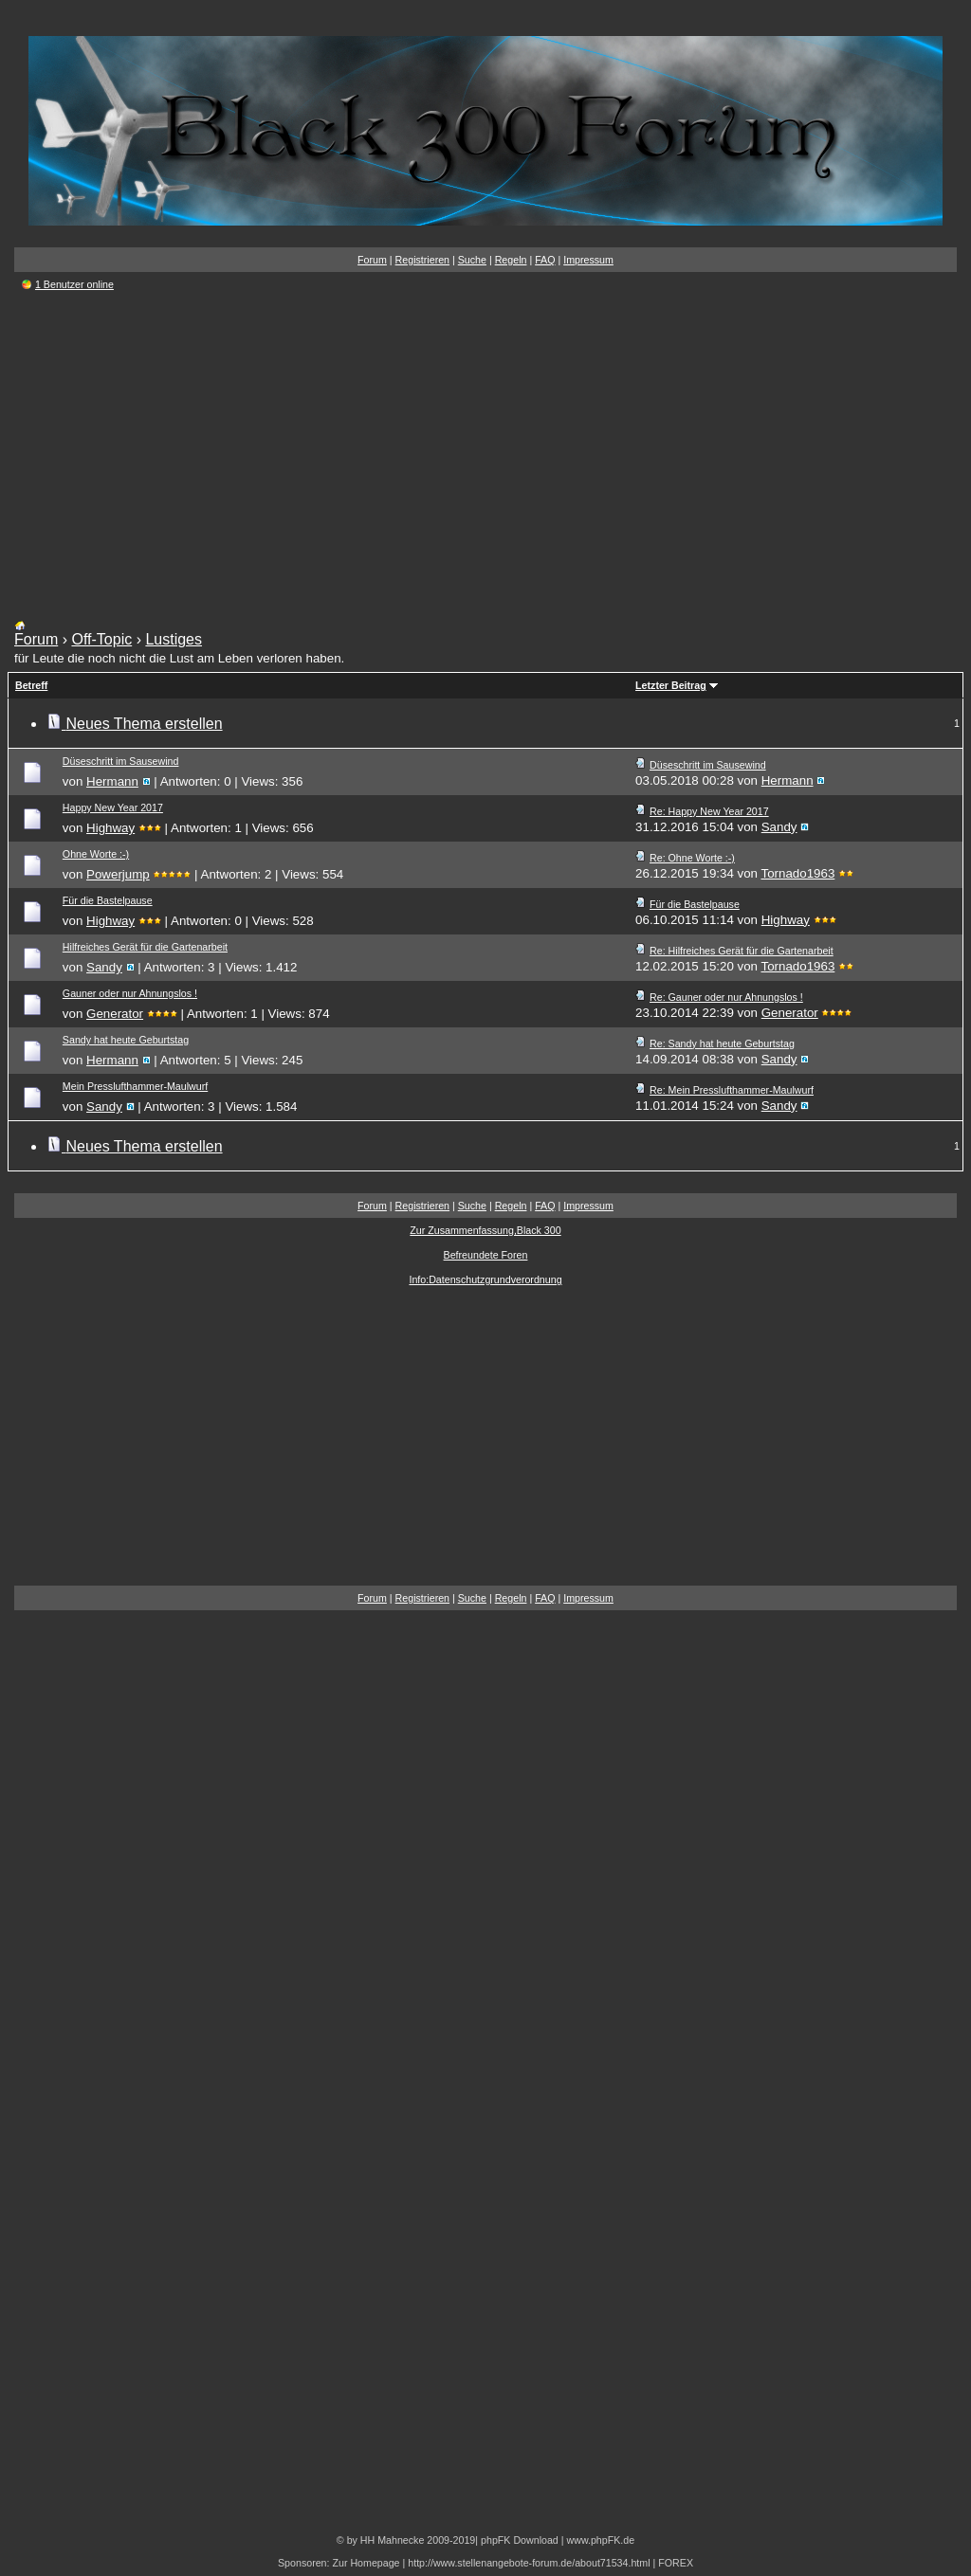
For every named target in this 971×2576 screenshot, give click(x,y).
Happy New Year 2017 (113, 807)
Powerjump (118, 874)
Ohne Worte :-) (96, 854)
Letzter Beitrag (670, 685)
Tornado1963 (797, 873)
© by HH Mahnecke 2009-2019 (406, 2540)
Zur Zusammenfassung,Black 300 (485, 1230)
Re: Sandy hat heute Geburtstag (722, 1043)
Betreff (31, 685)
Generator (114, 1014)
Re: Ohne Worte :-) (692, 857)
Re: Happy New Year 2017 (709, 811)
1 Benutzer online (74, 284)
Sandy (779, 827)
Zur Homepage (365, 2562)
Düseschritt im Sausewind (121, 761)
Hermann (112, 781)
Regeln (511, 259)
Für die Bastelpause (108, 900)
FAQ (545, 259)
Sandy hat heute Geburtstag (126, 1039)
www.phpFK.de (600, 2540)
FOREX (675, 2562)
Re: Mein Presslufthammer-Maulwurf (732, 1090)
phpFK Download (520, 2540)
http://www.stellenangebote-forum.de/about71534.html (529, 2562)
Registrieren (422, 259)
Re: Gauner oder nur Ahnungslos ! (726, 997)
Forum (372, 259)
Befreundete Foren (486, 1255)
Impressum (588, 259)
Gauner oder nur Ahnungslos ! (130, 993)
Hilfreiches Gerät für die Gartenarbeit (145, 946)
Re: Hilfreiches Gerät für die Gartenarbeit (742, 950)
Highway (110, 828)
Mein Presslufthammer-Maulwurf (135, 1086)
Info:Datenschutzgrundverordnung (485, 1279)
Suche (472, 259)
